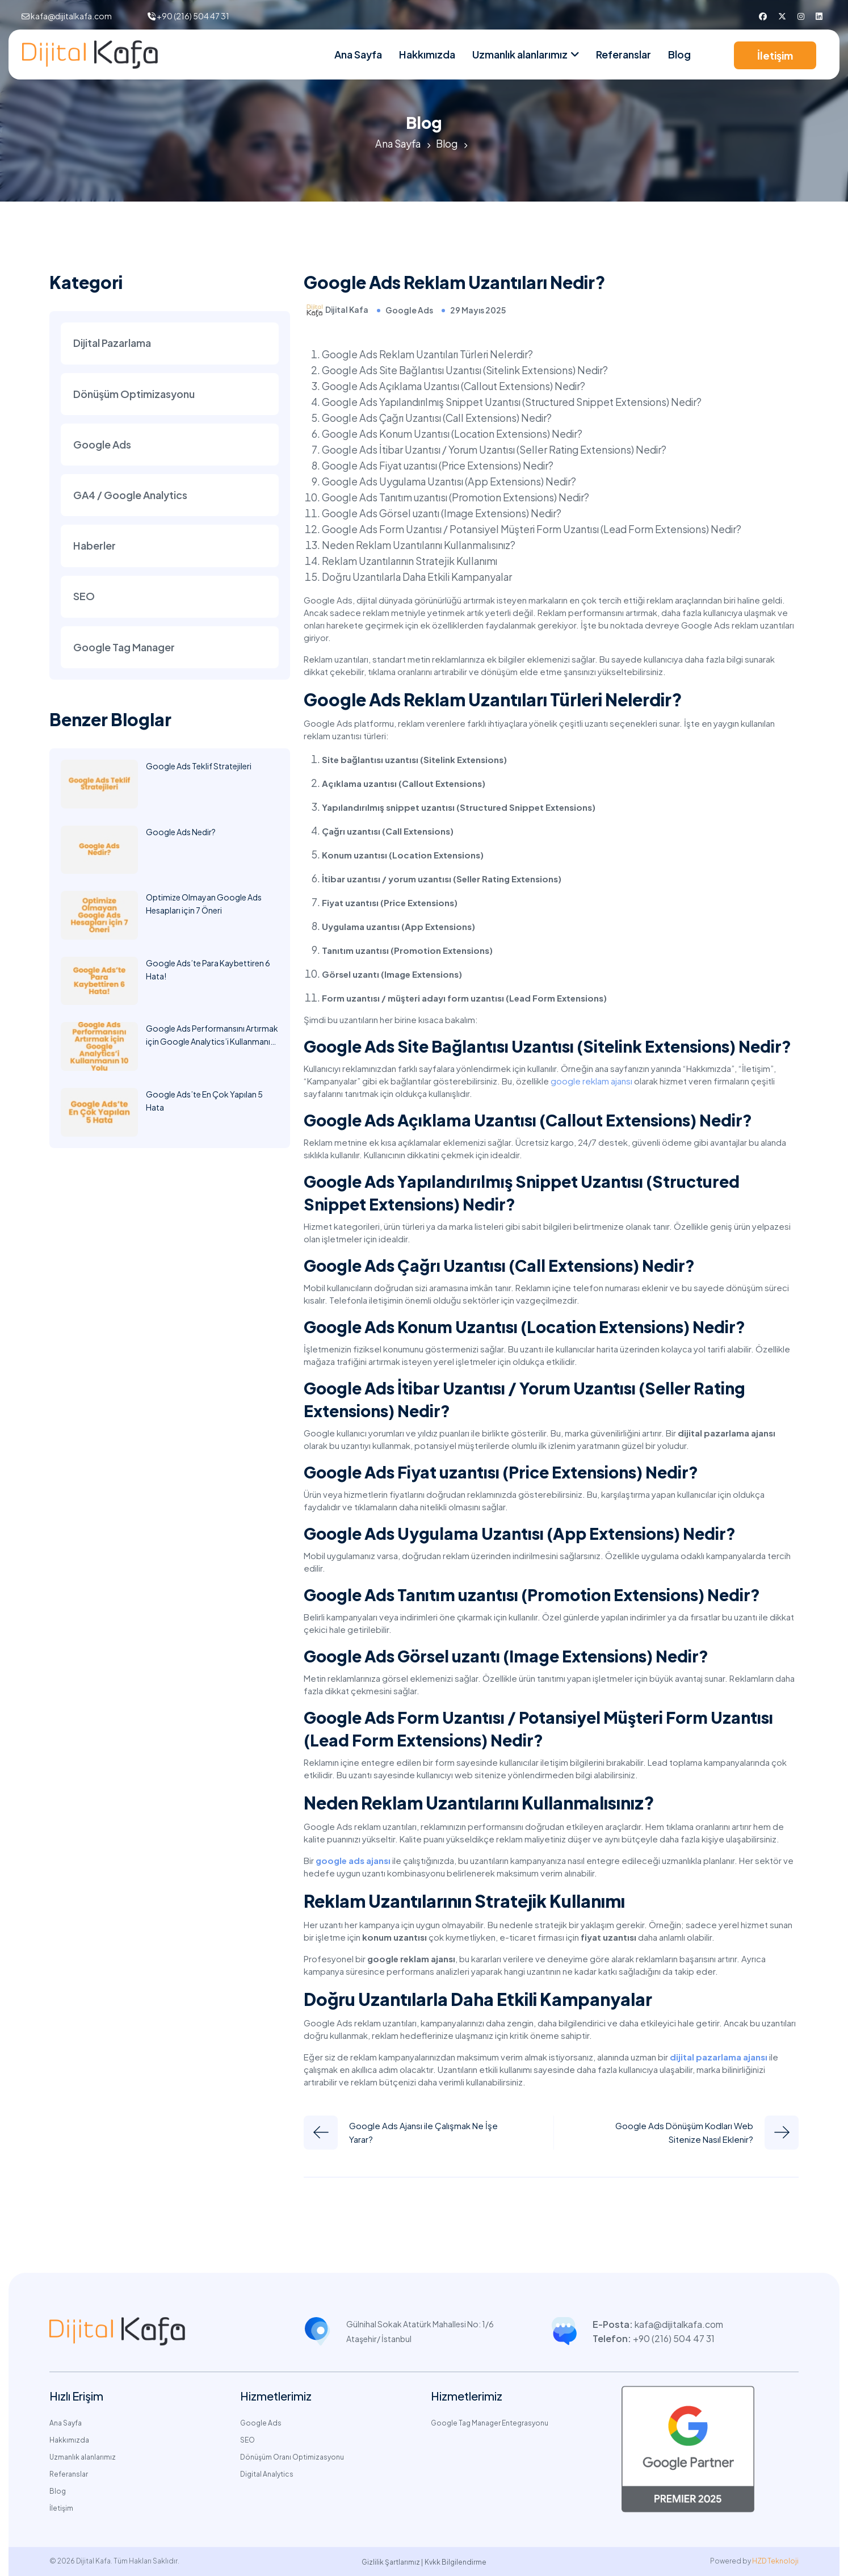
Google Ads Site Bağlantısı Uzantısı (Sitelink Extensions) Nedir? (467, 369)
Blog (679, 54)
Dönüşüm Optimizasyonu (134, 394)
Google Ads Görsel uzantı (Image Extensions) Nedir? (444, 512)
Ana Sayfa (358, 54)
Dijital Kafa (346, 309)
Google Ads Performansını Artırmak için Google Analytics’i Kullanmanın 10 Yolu (212, 1045)
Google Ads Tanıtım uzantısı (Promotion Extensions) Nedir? (458, 496)
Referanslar (623, 54)
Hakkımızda (427, 54)
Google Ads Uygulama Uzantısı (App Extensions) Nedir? (452, 480)
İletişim (775, 55)
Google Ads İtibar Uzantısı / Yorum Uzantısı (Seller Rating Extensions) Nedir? (498, 448)
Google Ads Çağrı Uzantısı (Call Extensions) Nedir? (439, 417)
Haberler (94, 547)
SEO (84, 598)
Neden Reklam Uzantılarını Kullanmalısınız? (422, 544)
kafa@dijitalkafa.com (71, 16)
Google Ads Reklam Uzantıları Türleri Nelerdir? (430, 353)
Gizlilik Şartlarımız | (392, 2561)
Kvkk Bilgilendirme (455, 2561)
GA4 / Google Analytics (130, 496)
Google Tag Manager (124, 649)
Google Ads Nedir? (181, 835)
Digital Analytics (266, 2473)
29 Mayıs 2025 (478, 310)
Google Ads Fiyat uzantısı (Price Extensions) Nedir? (440, 464)
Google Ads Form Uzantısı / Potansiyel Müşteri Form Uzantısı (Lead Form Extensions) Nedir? (535, 528)
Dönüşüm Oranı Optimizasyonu (292, 2456)
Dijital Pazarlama (112, 343)
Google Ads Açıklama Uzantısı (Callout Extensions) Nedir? (457, 385)
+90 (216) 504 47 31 (193, 16)
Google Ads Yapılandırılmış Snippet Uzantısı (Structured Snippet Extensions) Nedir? (515, 401)
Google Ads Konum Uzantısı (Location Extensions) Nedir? (454, 432)
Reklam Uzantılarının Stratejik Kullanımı (412, 560)
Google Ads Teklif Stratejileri (198, 769)
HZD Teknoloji (775, 2560)
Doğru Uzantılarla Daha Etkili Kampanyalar (423, 576)
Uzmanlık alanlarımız (82, 2456)
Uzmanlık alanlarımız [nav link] (520, 54)
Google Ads (409, 310)
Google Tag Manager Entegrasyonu (489, 2422)
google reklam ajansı (591, 1080)
